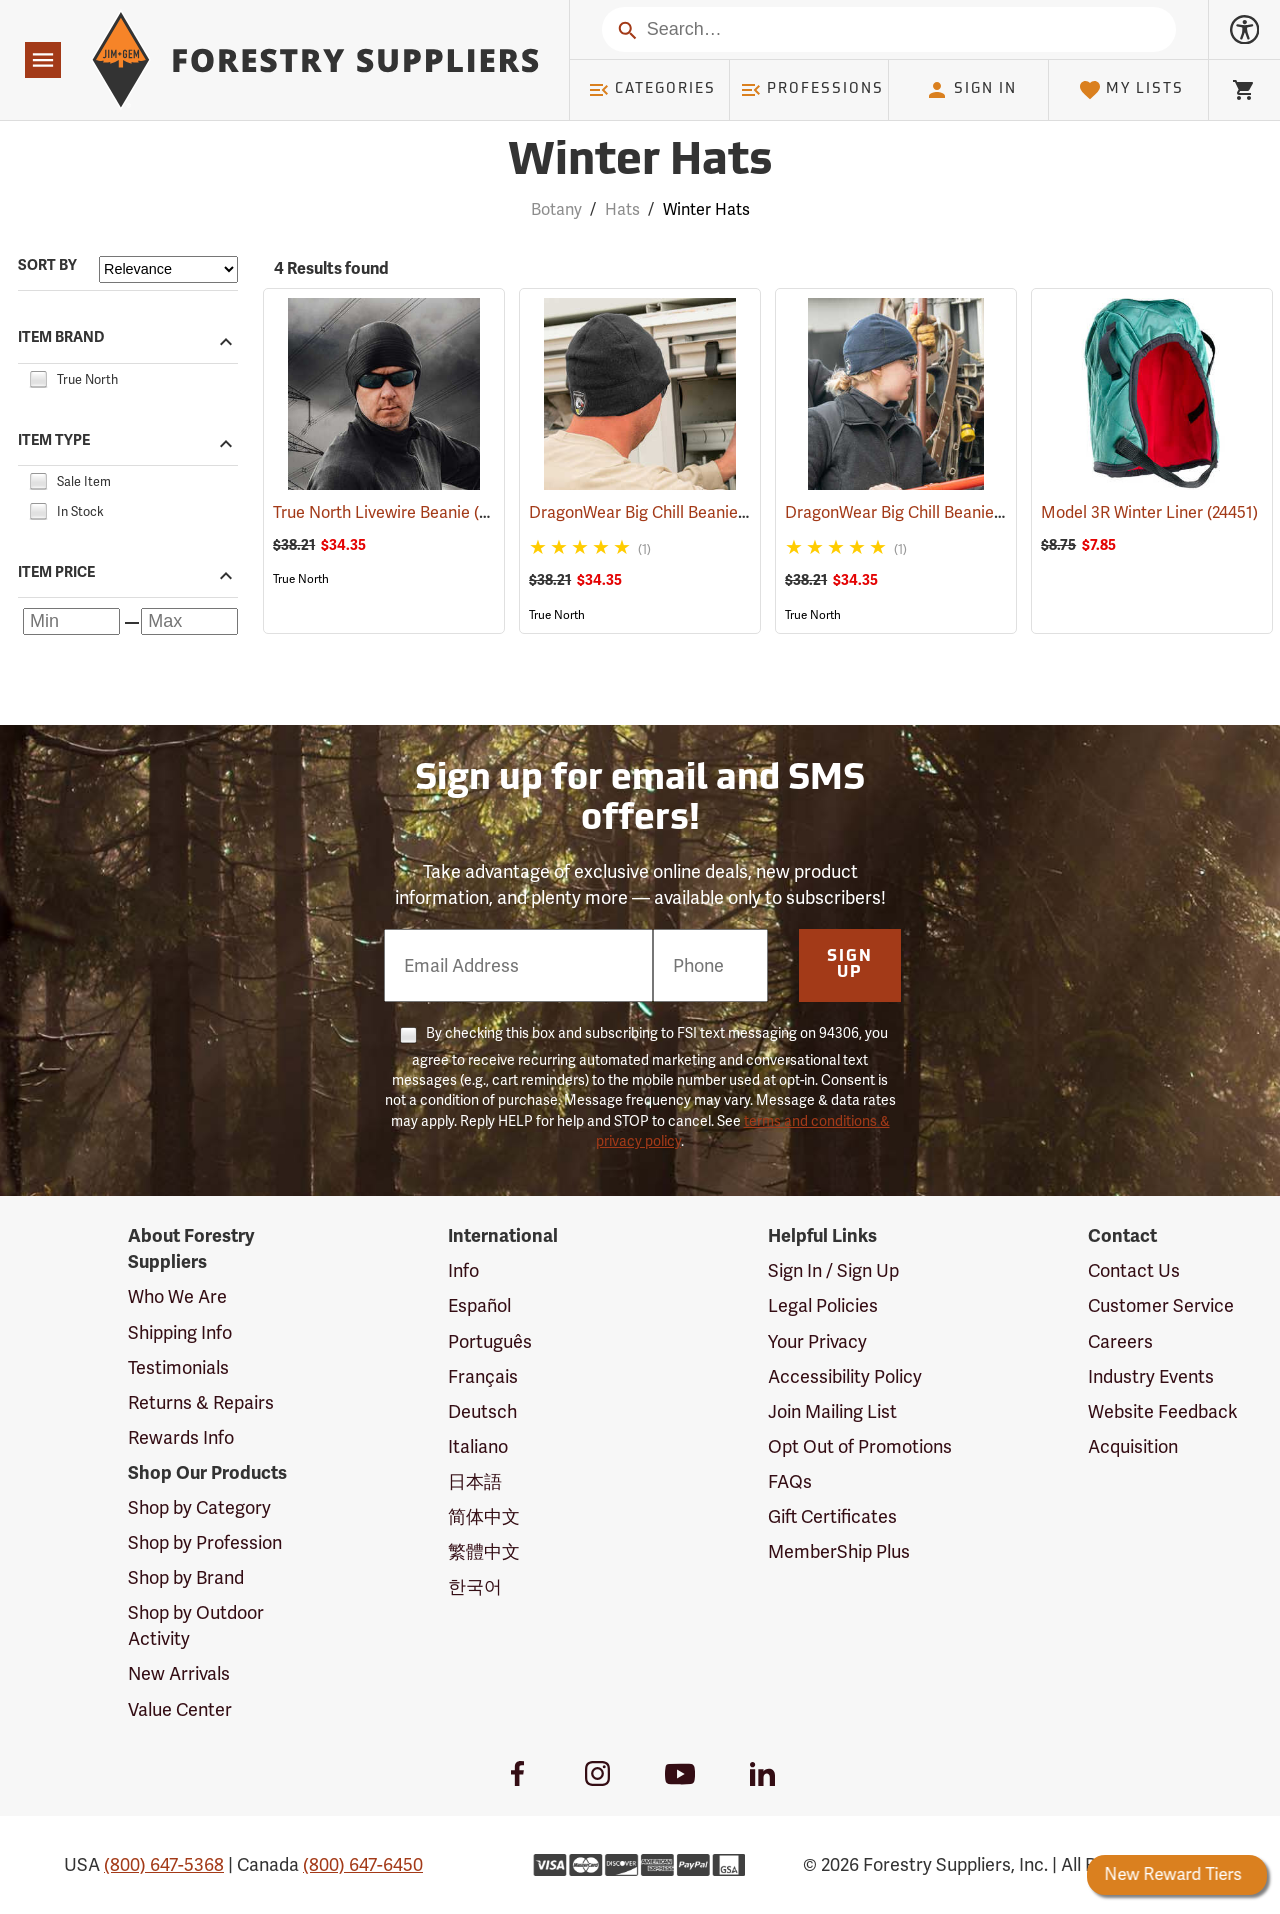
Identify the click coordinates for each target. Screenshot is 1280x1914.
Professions (812, 90)
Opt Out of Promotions (860, 1446)
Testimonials (178, 1367)
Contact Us (1134, 1270)
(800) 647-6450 (363, 1864)
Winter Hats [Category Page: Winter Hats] (640, 162)
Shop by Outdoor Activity (196, 1625)
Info (463, 1270)
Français (483, 1376)
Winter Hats (706, 209)
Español (479, 1305)
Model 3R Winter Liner (1149, 512)
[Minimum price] (71, 621)
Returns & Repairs (201, 1402)
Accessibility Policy (845, 1376)
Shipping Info (180, 1332)
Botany (556, 209)
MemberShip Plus (839, 1551)
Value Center (180, 1709)
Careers (1120, 1341)
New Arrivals (179, 1673)
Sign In (971, 90)
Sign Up (850, 965)
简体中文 (484, 1516)
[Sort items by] (168, 269)
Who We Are (177, 1296)
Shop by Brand (186, 1577)
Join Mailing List (832, 1411)
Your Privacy (817, 1341)
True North (301, 579)
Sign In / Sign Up (833, 1270)
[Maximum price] (189, 621)
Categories (652, 90)
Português (490, 1341)
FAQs (790, 1481)
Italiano (478, 1446)
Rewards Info (181, 1437)
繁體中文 (484, 1551)
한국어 (475, 1586)
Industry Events (1151, 1376)
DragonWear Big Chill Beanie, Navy (940, 512)
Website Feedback (1163, 1411)
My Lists (1131, 90)
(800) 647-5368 (164, 1864)
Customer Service (1161, 1305)
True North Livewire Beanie (400, 511)
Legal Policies (823, 1305)
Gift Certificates (832, 1516)
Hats (622, 209)
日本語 (475, 1481)
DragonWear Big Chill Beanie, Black (685, 512)
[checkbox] (38, 376)
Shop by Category (199, 1507)
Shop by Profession (205, 1542)
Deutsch (482, 1411)
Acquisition (1133, 1446)
